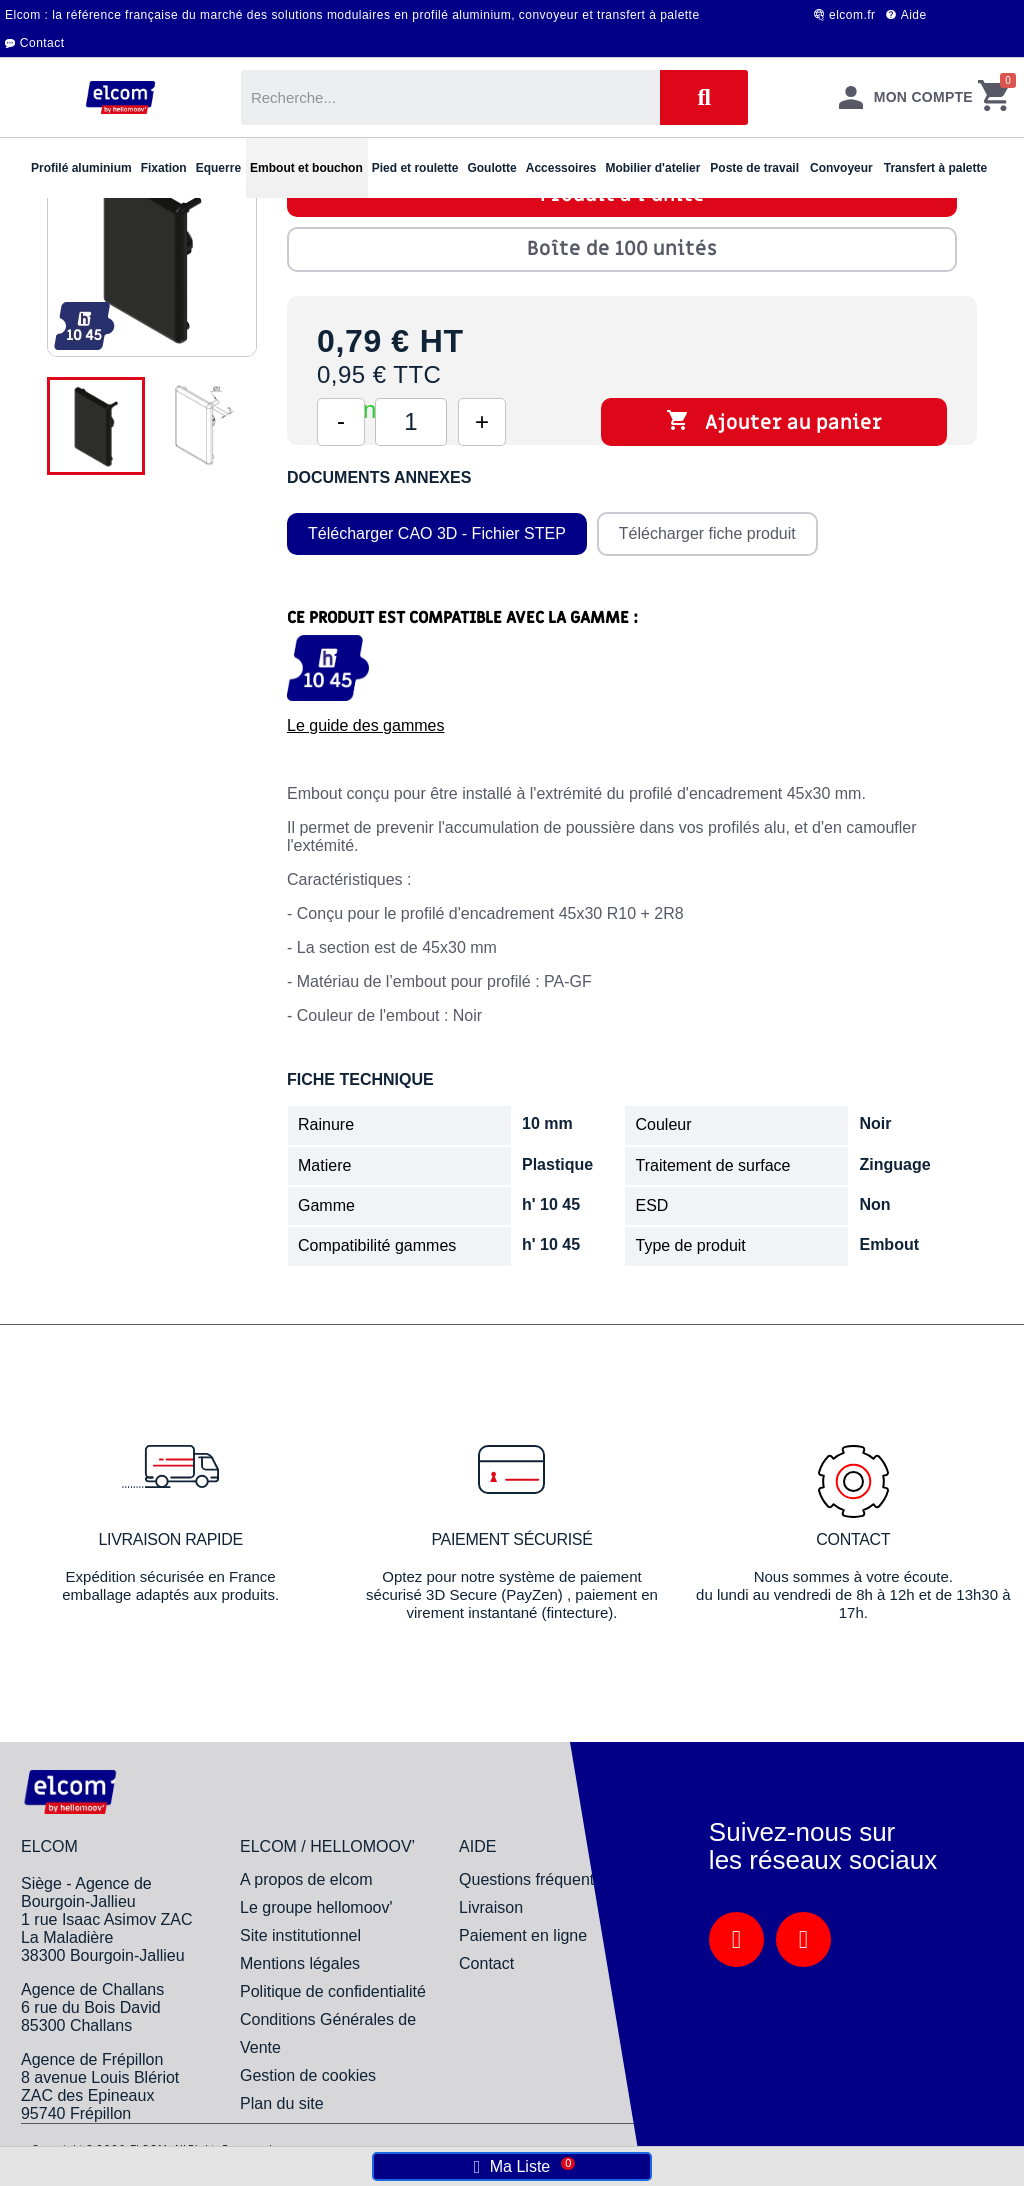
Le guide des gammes (365, 725)
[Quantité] (411, 422)
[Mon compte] (906, 97)
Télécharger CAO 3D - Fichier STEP (437, 533)
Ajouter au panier (774, 422)
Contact (42, 43)
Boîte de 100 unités (622, 249)
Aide (914, 15)
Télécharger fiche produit (707, 533)
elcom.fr (852, 15)
